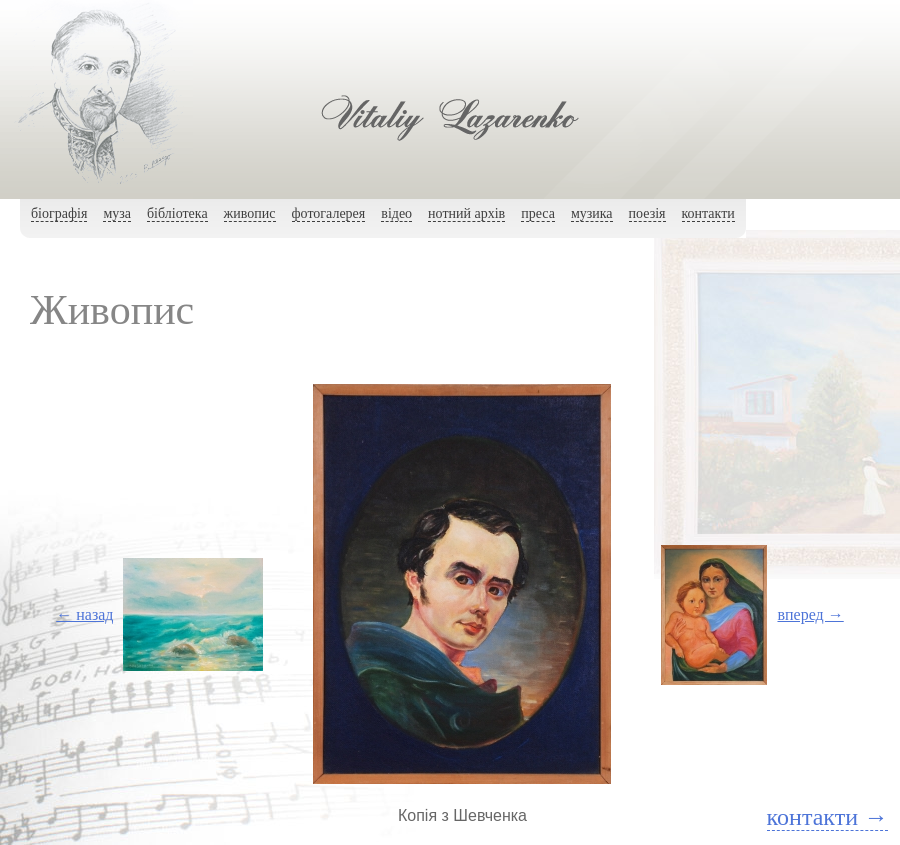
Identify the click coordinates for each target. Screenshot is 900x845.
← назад (84, 614)
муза (117, 213)
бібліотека (177, 213)
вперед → (810, 614)
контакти (708, 213)
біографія (59, 213)
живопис (250, 213)
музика (592, 213)
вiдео (396, 213)
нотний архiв (466, 213)
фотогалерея (329, 213)
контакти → (827, 817)
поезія (647, 213)
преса (538, 213)
